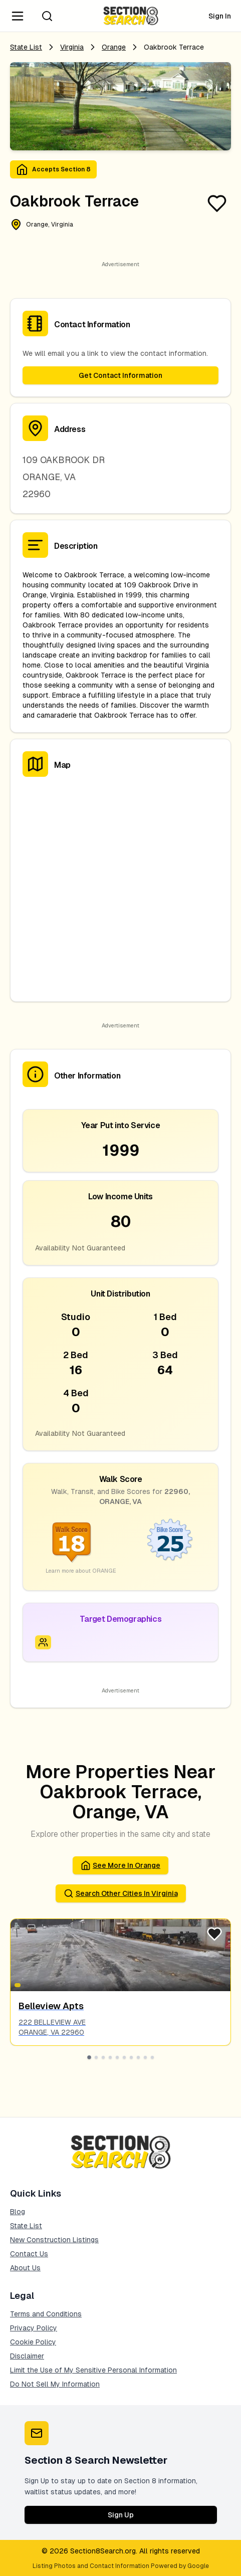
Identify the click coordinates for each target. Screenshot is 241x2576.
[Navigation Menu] (17, 16)
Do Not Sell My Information (55, 2384)
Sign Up (121, 2515)
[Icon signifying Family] (43, 1642)
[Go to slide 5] (117, 2057)
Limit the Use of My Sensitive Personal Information (93, 2370)
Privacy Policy (33, 2328)
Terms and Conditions (46, 2314)
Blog (17, 2212)
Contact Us (29, 2254)
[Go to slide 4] (110, 2057)
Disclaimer (27, 2356)
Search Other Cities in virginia (121, 1893)
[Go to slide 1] (89, 2057)
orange (114, 47)
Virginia (72, 47)
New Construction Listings (54, 2240)
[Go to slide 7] (131, 2057)
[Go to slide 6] (124, 2057)
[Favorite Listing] (217, 203)
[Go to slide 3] (103, 2057)
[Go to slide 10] (152, 2057)
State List (26, 47)
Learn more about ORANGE (81, 1571)
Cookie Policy (33, 2342)
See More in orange (120, 1865)
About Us (25, 2268)
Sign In (219, 16)
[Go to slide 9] (145, 2057)
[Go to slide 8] (138, 2057)
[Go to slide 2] (96, 2057)
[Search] (47, 16)
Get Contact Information (120, 375)
